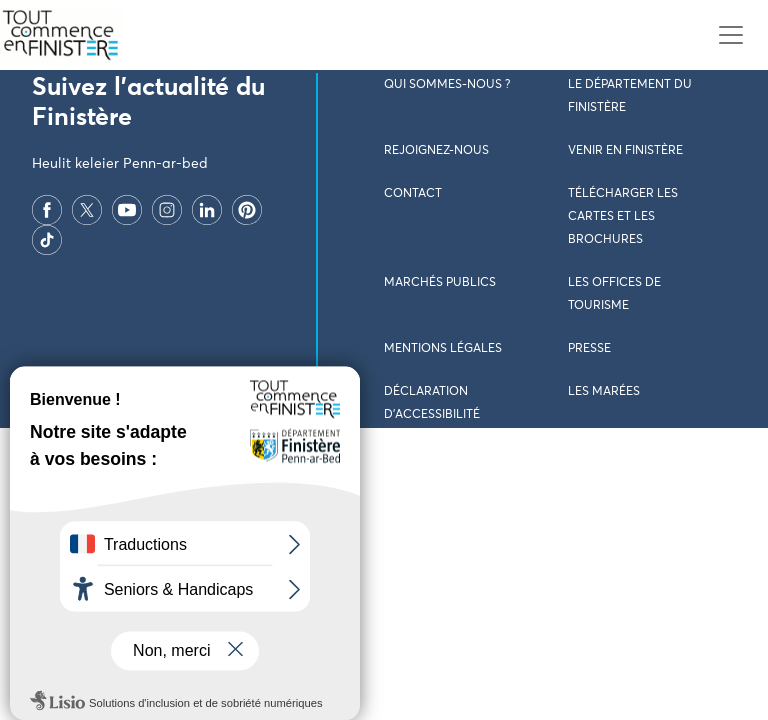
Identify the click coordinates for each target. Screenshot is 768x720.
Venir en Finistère (625, 151)
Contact (413, 194)
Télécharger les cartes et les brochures (623, 217)
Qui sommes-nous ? (447, 85)
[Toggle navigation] (730, 35)
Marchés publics (440, 283)
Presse (589, 349)
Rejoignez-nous (436, 151)
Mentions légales (443, 349)
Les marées (604, 392)
